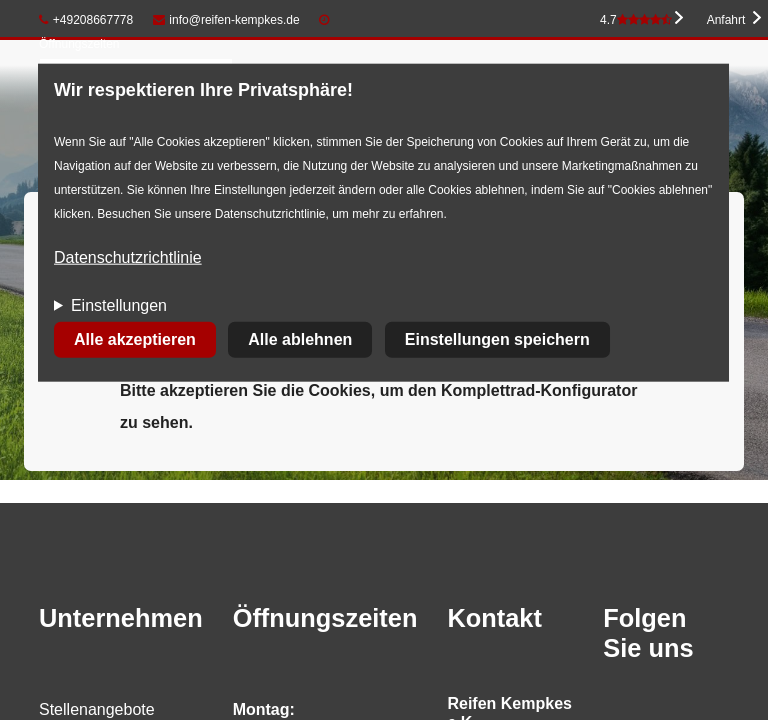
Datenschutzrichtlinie (128, 257)
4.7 (636, 20)
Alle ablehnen (300, 339)
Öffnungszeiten (79, 44)
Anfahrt (726, 20)
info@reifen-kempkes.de (226, 20)
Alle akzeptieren (135, 339)
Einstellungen (119, 305)
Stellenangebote (97, 709)
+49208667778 (86, 20)
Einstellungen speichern (497, 339)
